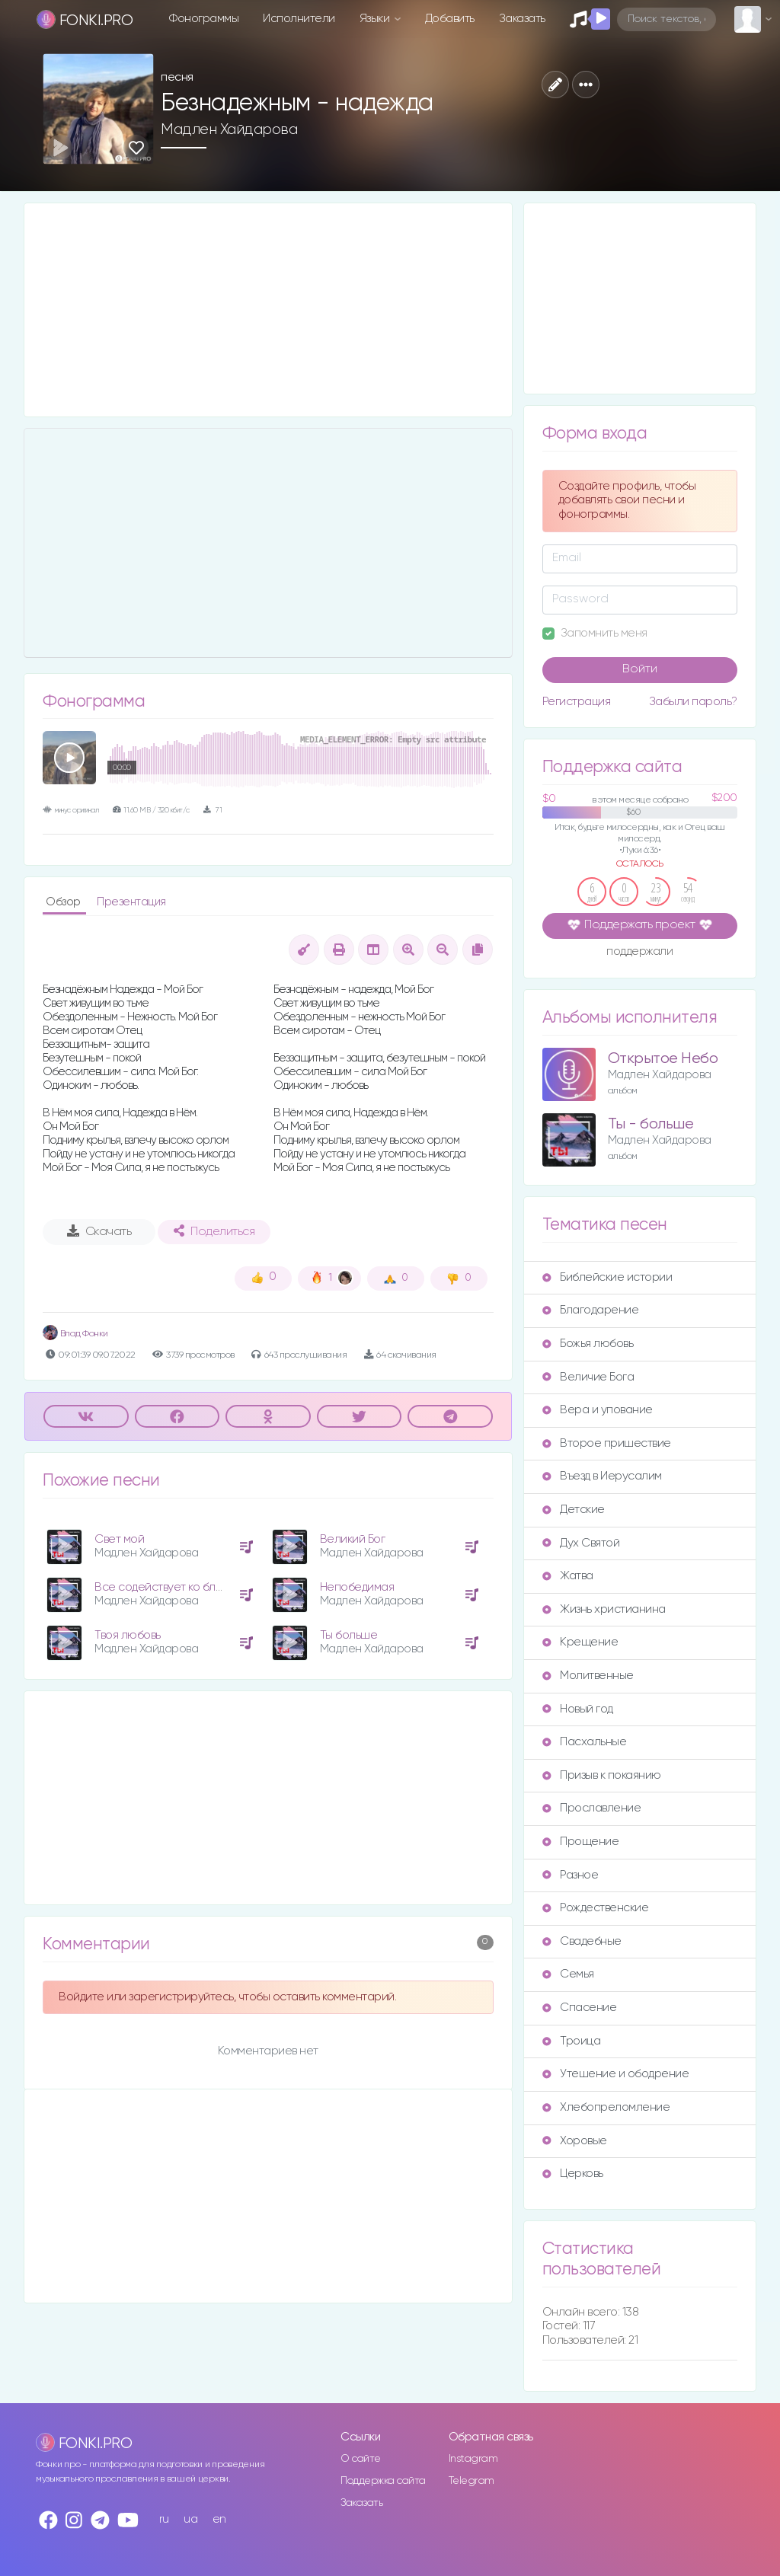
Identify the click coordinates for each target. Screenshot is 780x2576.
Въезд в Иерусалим (602, 1476)
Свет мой (119, 1539)
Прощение (580, 1841)
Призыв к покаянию (601, 1775)
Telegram (471, 2480)
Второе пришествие (606, 1443)
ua (190, 2519)
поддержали (639, 952)
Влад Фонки (75, 1334)
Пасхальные (584, 1742)
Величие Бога (588, 1377)
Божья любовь (587, 1343)
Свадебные (582, 1941)
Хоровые (574, 2141)
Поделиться (214, 1231)
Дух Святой (580, 1543)
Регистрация (576, 701)
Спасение (579, 2007)
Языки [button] (376, 18)
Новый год (577, 1709)
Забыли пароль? (693, 701)
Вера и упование (597, 1410)
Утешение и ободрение (615, 2074)
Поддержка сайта (383, 2480)
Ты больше (349, 1635)
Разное (570, 1875)
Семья (568, 1974)
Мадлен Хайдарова (229, 129)
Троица (571, 2041)
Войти (639, 669)
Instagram (473, 2458)
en (219, 2519)
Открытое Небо (663, 1059)
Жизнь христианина (604, 1609)
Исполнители (299, 18)
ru (164, 2519)
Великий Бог (352, 1539)
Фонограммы (203, 18)
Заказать (522, 18)
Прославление (591, 1808)
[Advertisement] (268, 310)
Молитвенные (588, 1675)
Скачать (99, 1231)
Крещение (580, 1642)
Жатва (567, 1576)
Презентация (131, 902)
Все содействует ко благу (163, 1587)
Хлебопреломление (606, 2107)
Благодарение (590, 1310)
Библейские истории (607, 1277)
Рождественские (595, 1908)
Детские (573, 1509)
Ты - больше (651, 1124)
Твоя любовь (127, 1635)
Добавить (450, 18)
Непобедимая (357, 1587)
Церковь (572, 2173)
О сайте (360, 2458)
